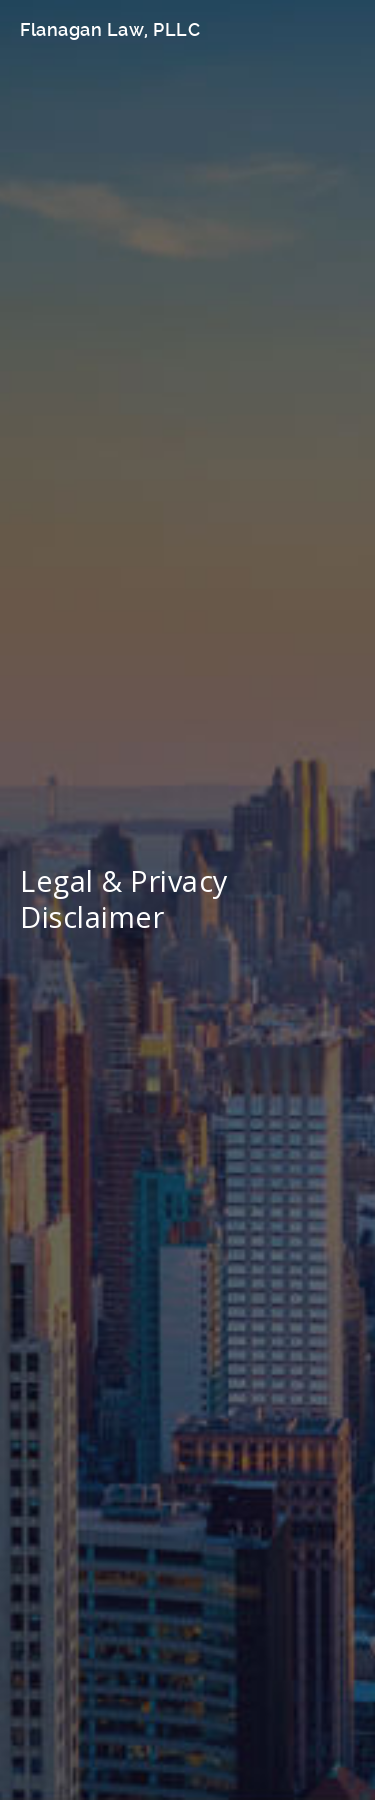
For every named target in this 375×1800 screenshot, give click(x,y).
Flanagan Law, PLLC (110, 29)
